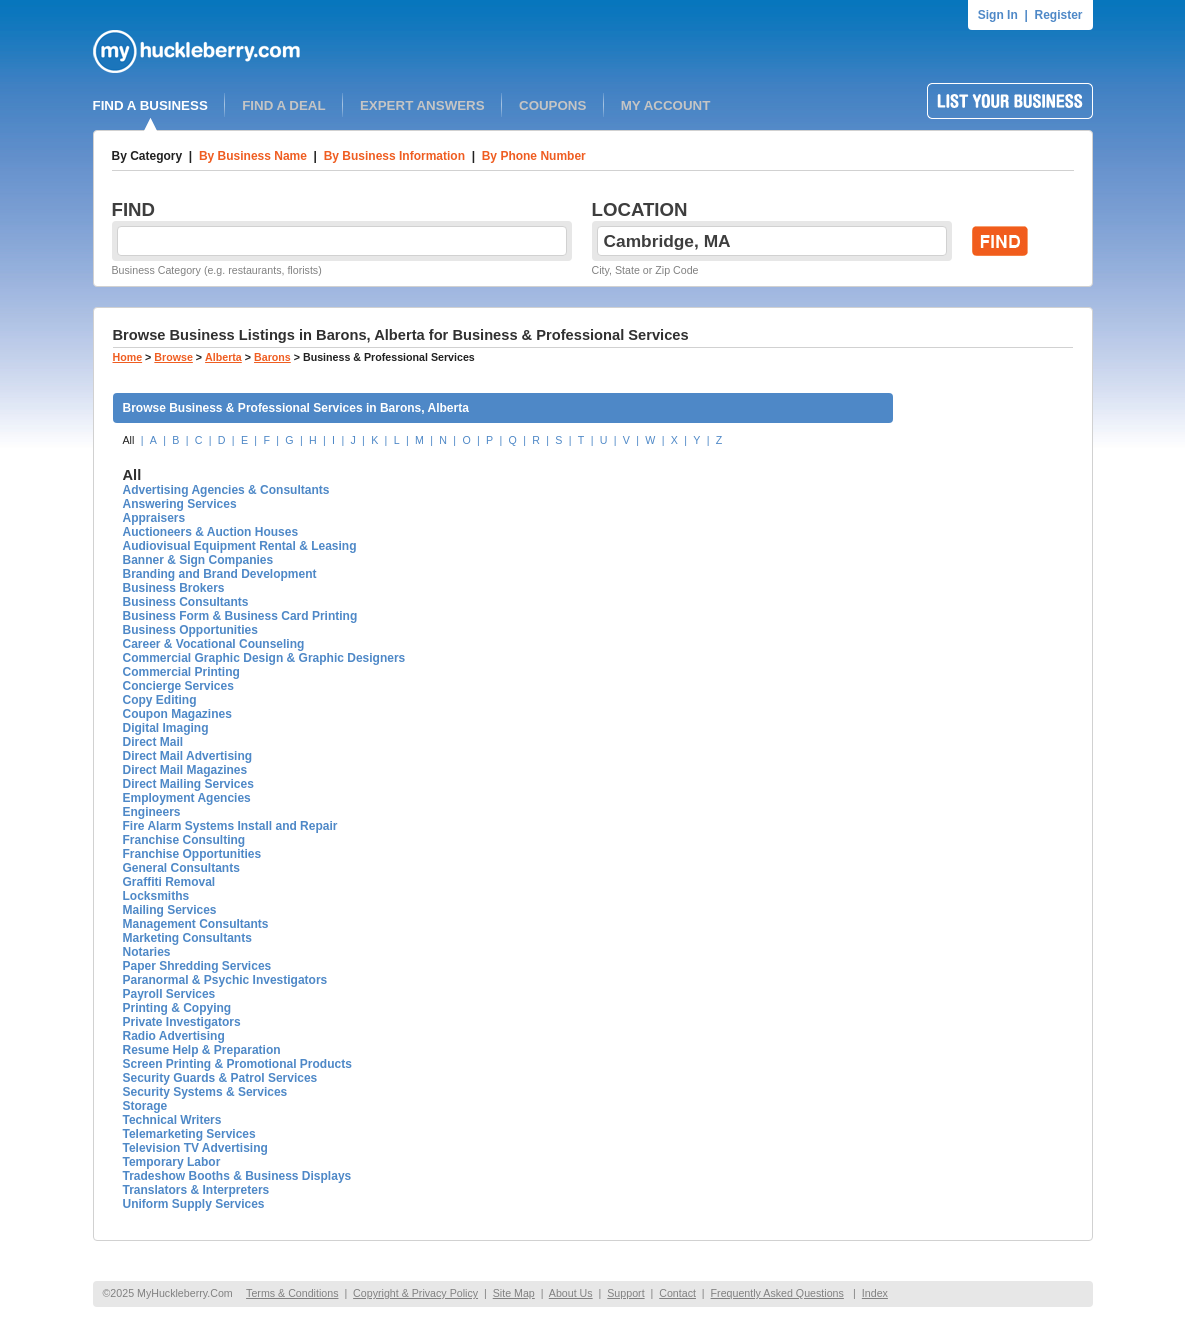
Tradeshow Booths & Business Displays (237, 1176)
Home (128, 357)
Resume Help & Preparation (202, 1050)
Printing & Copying (177, 1008)
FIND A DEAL (283, 105)
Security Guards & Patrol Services (220, 1078)
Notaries (147, 952)
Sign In (998, 15)
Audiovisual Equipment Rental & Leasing (240, 546)
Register (1058, 15)
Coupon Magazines (177, 714)
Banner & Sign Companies (198, 560)
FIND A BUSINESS (150, 105)
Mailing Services (170, 910)
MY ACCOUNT (666, 105)
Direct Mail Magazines (185, 770)
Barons (272, 357)
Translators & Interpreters (196, 1190)
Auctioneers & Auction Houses (211, 532)
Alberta (223, 357)
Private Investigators (182, 1022)
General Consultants (181, 868)
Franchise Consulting (184, 840)
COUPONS (552, 105)
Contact (677, 1293)
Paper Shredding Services (197, 966)
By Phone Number (534, 156)
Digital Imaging (166, 728)
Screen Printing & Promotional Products (237, 1064)
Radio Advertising (174, 1036)
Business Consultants (186, 602)
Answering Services (180, 504)
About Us (571, 1293)
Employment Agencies (187, 798)
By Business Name (253, 156)
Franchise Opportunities (192, 854)
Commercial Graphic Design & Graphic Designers (264, 658)
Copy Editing (160, 700)
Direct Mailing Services (188, 784)
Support (625, 1293)
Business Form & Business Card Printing (240, 616)
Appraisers (154, 518)
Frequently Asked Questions (777, 1293)
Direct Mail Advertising (188, 756)
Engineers (152, 812)
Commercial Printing (181, 672)
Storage (145, 1106)
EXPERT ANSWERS (422, 105)
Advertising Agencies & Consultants (226, 490)
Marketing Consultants (187, 938)
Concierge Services (178, 686)
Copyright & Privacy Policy (415, 1293)
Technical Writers (172, 1120)
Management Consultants (196, 924)
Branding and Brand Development (220, 574)
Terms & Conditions (292, 1293)
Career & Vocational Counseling (214, 644)
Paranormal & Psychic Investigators (225, 980)
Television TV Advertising (195, 1148)
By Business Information (394, 156)
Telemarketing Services (189, 1134)
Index (875, 1293)
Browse (173, 357)
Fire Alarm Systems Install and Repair (230, 826)
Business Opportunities (190, 630)
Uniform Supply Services (194, 1204)
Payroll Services (169, 994)
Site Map (514, 1293)
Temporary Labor (172, 1162)
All (129, 440)
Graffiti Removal (169, 882)
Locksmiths (156, 896)
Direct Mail (153, 742)
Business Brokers (174, 588)
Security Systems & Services (205, 1092)
